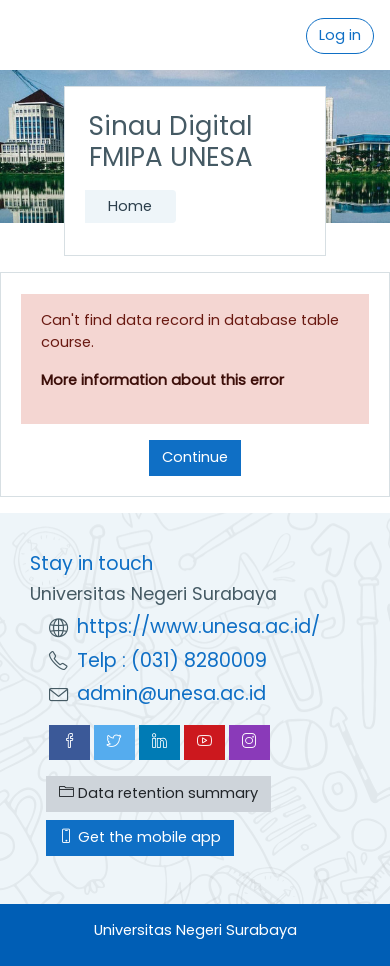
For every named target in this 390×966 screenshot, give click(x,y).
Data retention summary (158, 793)
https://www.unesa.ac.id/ (198, 626)
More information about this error (162, 380)
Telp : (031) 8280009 (172, 660)
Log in (340, 35)
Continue (195, 457)
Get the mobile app (140, 837)
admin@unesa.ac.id (171, 693)
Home (130, 206)
